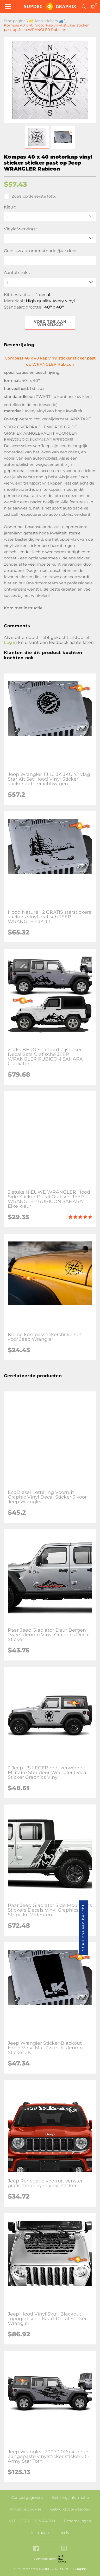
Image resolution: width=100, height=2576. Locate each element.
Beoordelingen (77, 2521)
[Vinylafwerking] (50, 238)
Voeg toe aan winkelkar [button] (50, 323)
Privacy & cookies (25, 2509)
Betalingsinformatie (70, 2497)
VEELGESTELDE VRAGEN (32, 2521)
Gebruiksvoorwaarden (70, 2509)
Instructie (40, 2532)
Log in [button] (10, 642)
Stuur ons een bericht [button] (83, 1927)
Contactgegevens (27, 2497)
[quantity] (50, 282)
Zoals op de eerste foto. (30, 196)
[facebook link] (36, 2549)
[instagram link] (64, 2549)
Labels (63, 2532)
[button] (37, 137)
